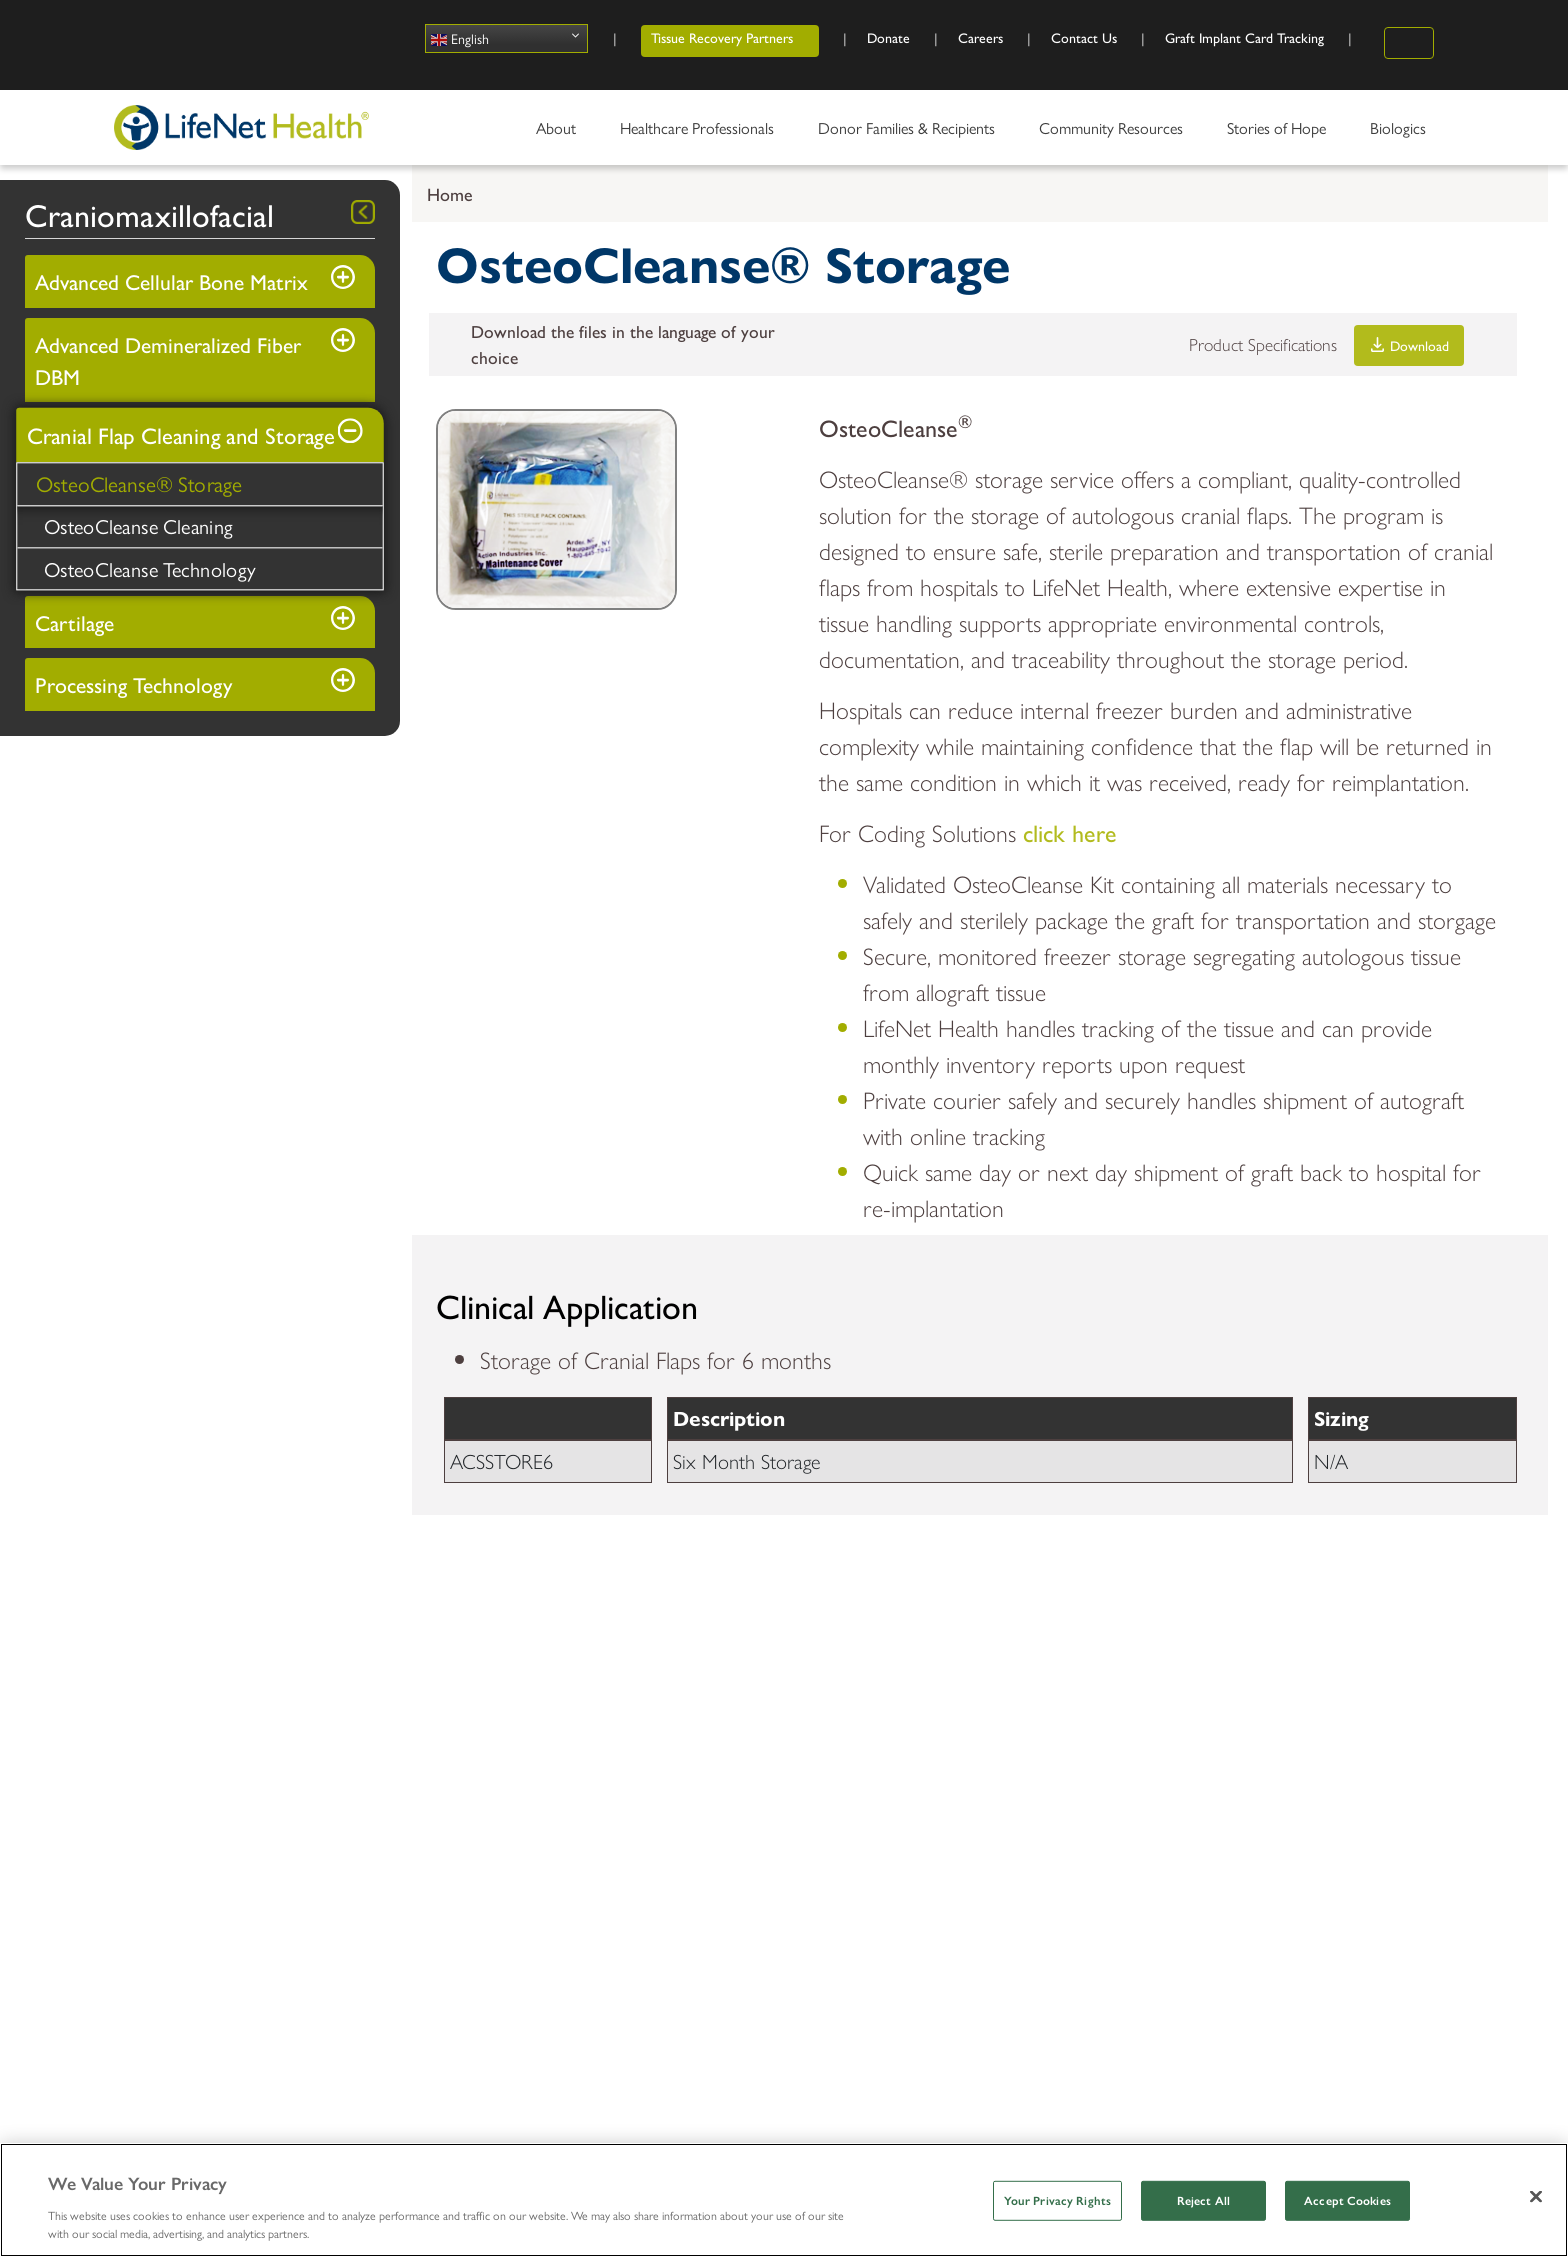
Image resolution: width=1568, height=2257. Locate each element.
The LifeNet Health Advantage (220, 1759)
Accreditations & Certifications (219, 1903)
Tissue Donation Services (477, 1823)
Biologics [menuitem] (1400, 135)
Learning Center (447, 1895)
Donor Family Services (737, 1787)
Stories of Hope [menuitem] (1279, 135)
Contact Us (154, 1939)
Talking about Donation (1276, 1903)
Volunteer (1229, 1795)
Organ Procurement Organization (508, 1859)
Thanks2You (701, 1859)
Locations (147, 1831)
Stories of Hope (1004, 1701)
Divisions (144, 1795)
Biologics (420, 1787)
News (134, 1867)
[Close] (1536, 2196)
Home (450, 193)
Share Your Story (987, 1759)
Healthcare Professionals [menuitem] (699, 135)
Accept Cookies (1347, 2201)
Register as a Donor (1264, 1759)
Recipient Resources (727, 1823)
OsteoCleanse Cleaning (138, 526)
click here (1070, 832)
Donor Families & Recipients (744, 1715)
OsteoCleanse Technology (150, 568)
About (144, 1701)
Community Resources (1306, 1701)
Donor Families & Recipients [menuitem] (909, 135)
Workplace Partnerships (1277, 1867)
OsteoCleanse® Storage (139, 484)
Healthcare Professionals (453, 1715)
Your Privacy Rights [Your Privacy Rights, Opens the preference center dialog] (1057, 2201)
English (460, 38)
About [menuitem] (558, 135)
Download (1409, 345)
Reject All (1203, 2201)
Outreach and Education (1280, 1831)
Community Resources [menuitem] (1113, 135)
